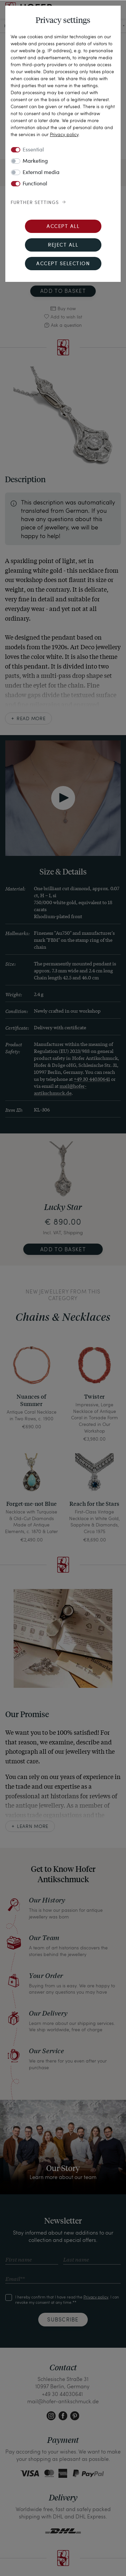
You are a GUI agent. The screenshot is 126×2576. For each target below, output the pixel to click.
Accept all (63, 226)
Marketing (35, 161)
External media (41, 172)
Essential (33, 150)
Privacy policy (64, 134)
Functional (35, 184)
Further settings (35, 202)
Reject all (63, 245)
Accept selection (63, 264)
